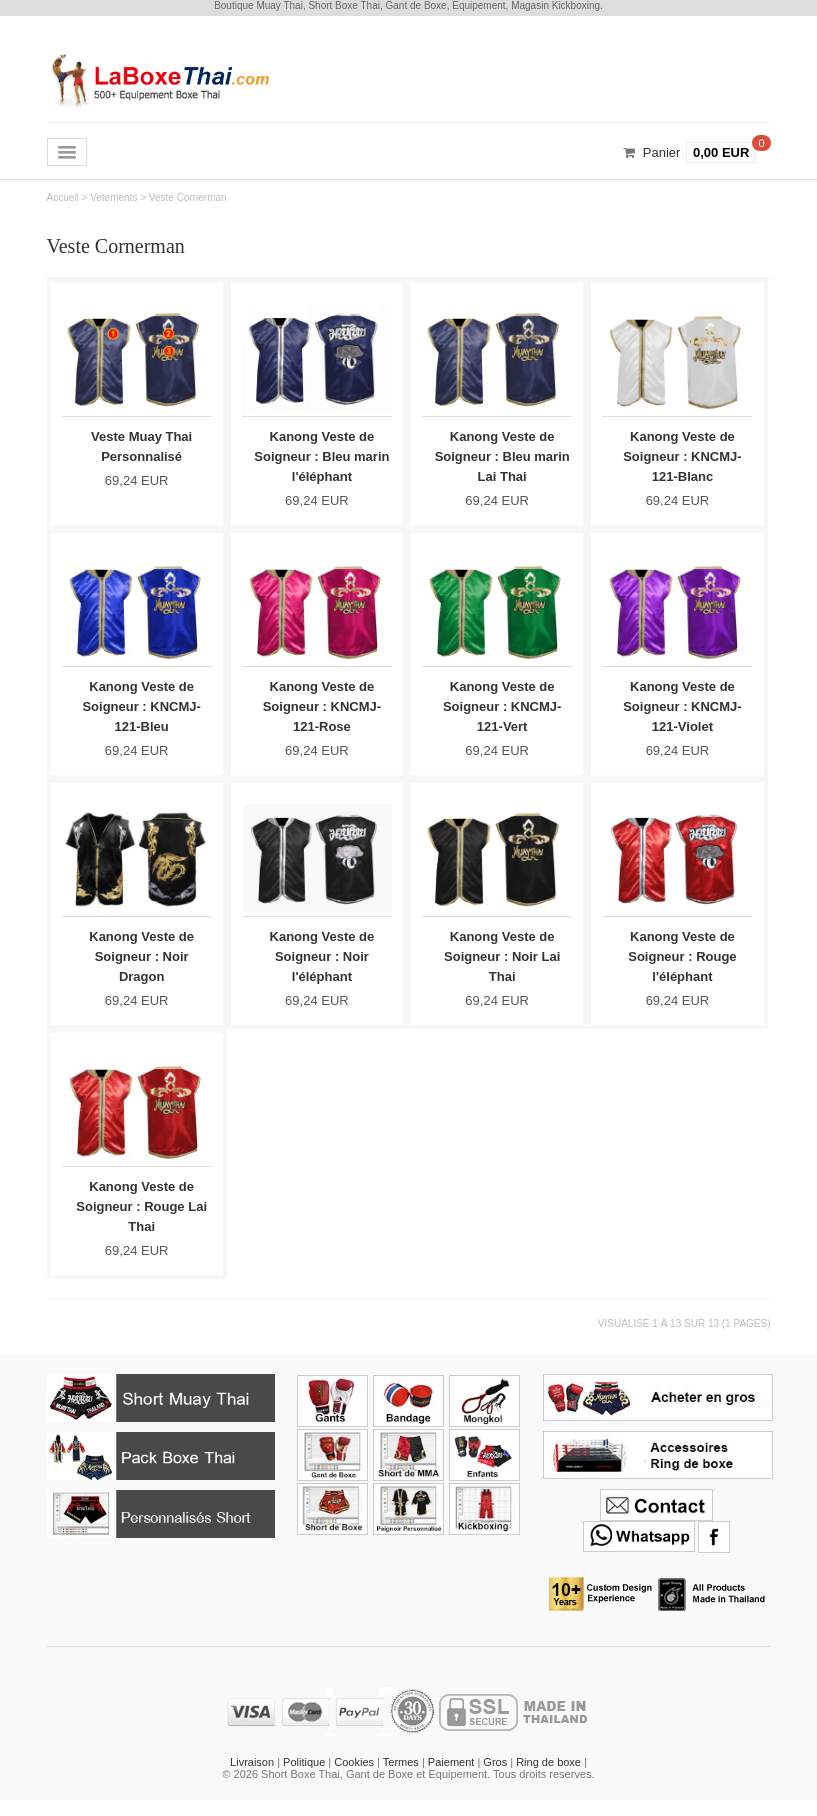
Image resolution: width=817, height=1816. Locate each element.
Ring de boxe (548, 1778)
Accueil (63, 197)
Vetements (113, 197)
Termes (401, 1778)
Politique (304, 1778)
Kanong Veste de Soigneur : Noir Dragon (141, 964)
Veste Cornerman (188, 197)
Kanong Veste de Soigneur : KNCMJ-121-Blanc (682, 456)
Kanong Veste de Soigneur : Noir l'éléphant (322, 964)
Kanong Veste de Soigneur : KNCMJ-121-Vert (502, 710)
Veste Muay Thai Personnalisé (141, 446)
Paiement (451, 1778)
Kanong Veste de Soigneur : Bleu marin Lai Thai (502, 456)
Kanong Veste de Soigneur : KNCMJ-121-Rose (322, 710)
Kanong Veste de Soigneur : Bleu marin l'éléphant (321, 456)
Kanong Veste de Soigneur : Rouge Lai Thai (141, 1218)
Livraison (252, 1778)
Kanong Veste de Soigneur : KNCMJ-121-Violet (682, 710)
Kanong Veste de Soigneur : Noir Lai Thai (502, 964)
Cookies (354, 1778)
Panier (662, 152)
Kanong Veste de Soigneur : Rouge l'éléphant (682, 964)
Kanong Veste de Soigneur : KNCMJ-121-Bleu (141, 710)
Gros (495, 1778)
